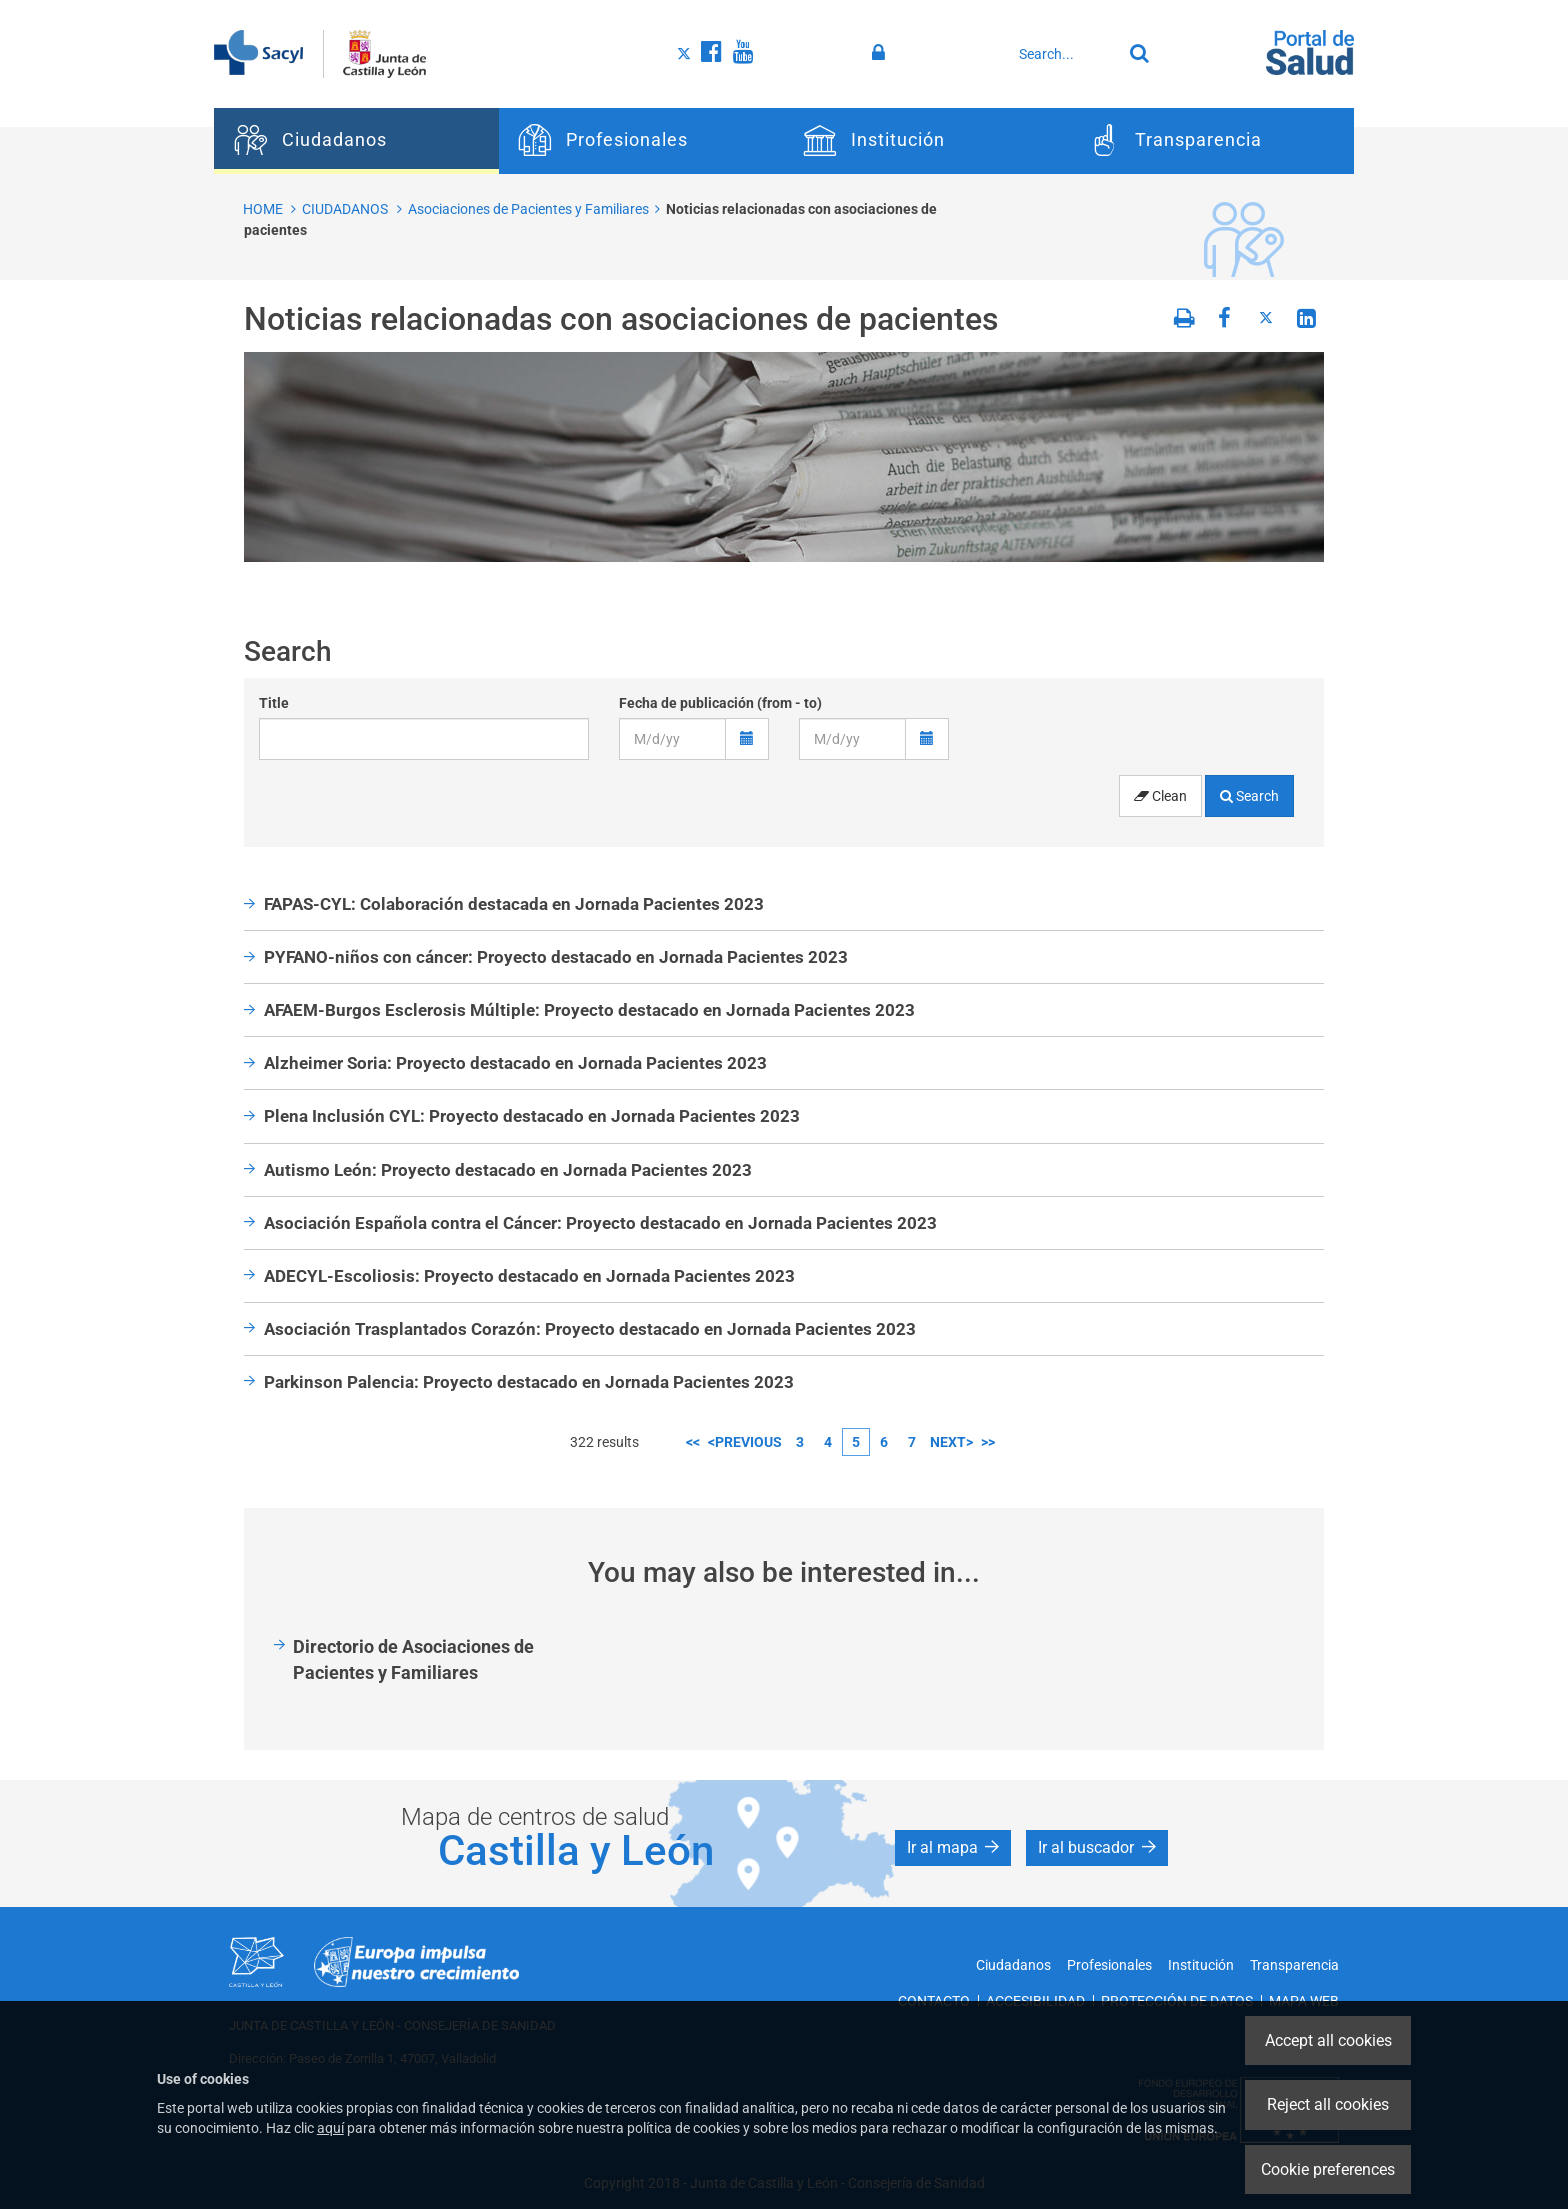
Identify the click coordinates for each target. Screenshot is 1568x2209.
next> (951, 1442)
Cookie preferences (1328, 2169)
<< (693, 1442)
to (810, 703)
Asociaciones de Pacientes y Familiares (528, 209)
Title (274, 703)
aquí (330, 2128)
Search (1249, 796)
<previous (745, 1442)
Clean (1160, 796)
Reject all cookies (1328, 2104)
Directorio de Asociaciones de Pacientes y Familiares (413, 1659)
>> (988, 1442)
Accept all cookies (1328, 2040)
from (777, 703)
